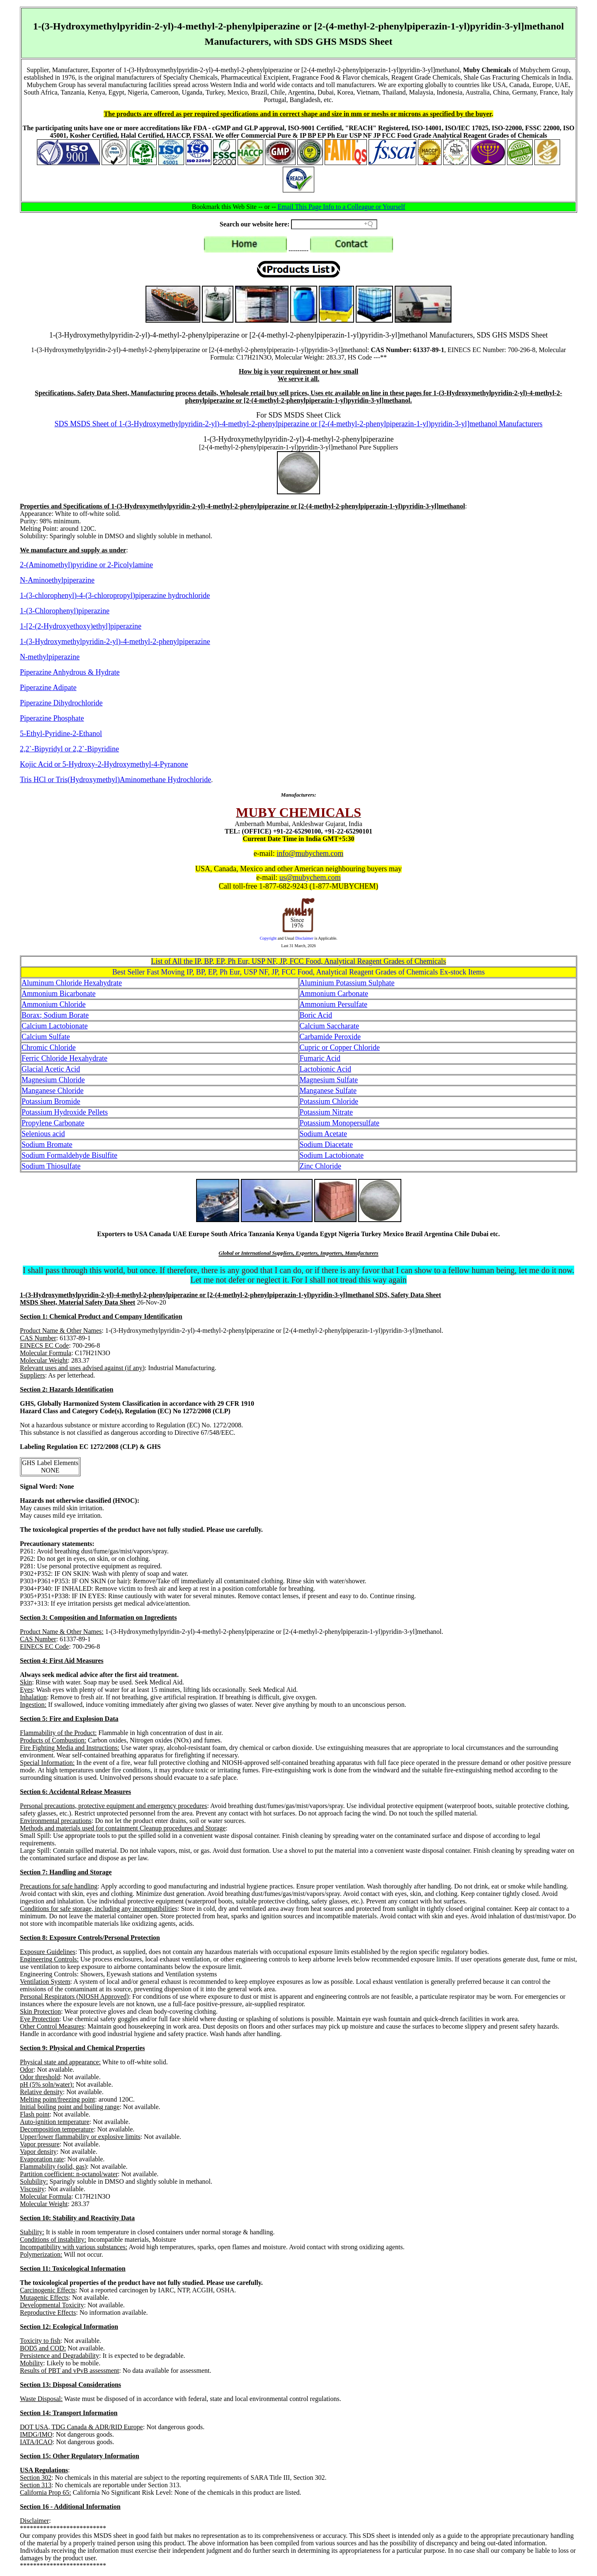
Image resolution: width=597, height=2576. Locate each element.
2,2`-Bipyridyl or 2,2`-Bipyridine (69, 749)
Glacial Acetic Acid (51, 1069)
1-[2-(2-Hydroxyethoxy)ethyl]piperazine (80, 626)
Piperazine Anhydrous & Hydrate (69, 672)
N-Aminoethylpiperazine (57, 580)
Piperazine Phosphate (52, 718)
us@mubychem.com (310, 877)
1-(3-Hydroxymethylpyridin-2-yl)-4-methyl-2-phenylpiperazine (115, 641)
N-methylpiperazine (50, 657)
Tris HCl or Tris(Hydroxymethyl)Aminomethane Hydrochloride (115, 779)
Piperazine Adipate (48, 687)
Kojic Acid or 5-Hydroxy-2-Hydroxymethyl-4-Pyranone (104, 764)
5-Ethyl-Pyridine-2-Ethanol (61, 733)
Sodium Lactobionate (332, 1155)
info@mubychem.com (310, 853)
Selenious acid (43, 1134)
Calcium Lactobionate (54, 1026)
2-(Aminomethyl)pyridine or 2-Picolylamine (86, 565)
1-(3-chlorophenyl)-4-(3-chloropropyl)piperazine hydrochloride (115, 595)
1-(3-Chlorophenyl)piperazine (64, 611)
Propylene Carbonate (53, 1123)
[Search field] (334, 224)
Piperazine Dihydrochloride (61, 703)
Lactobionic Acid (325, 1069)
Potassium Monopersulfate (339, 1123)
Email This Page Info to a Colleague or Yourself (341, 206)
